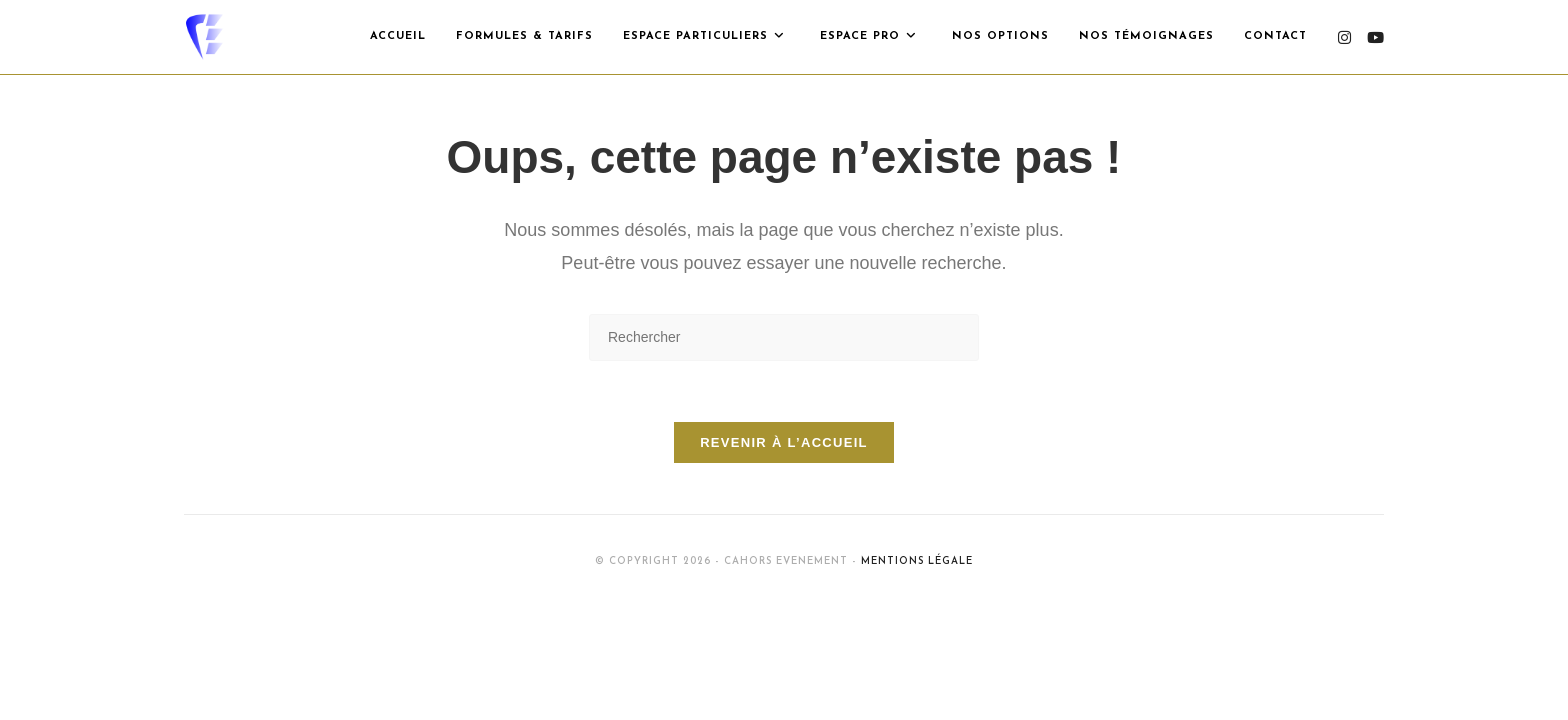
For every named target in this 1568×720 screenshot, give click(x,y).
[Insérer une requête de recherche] (784, 337)
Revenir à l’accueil (784, 442)
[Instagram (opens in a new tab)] (1344, 37)
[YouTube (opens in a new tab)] (1375, 37)
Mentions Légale (917, 561)
